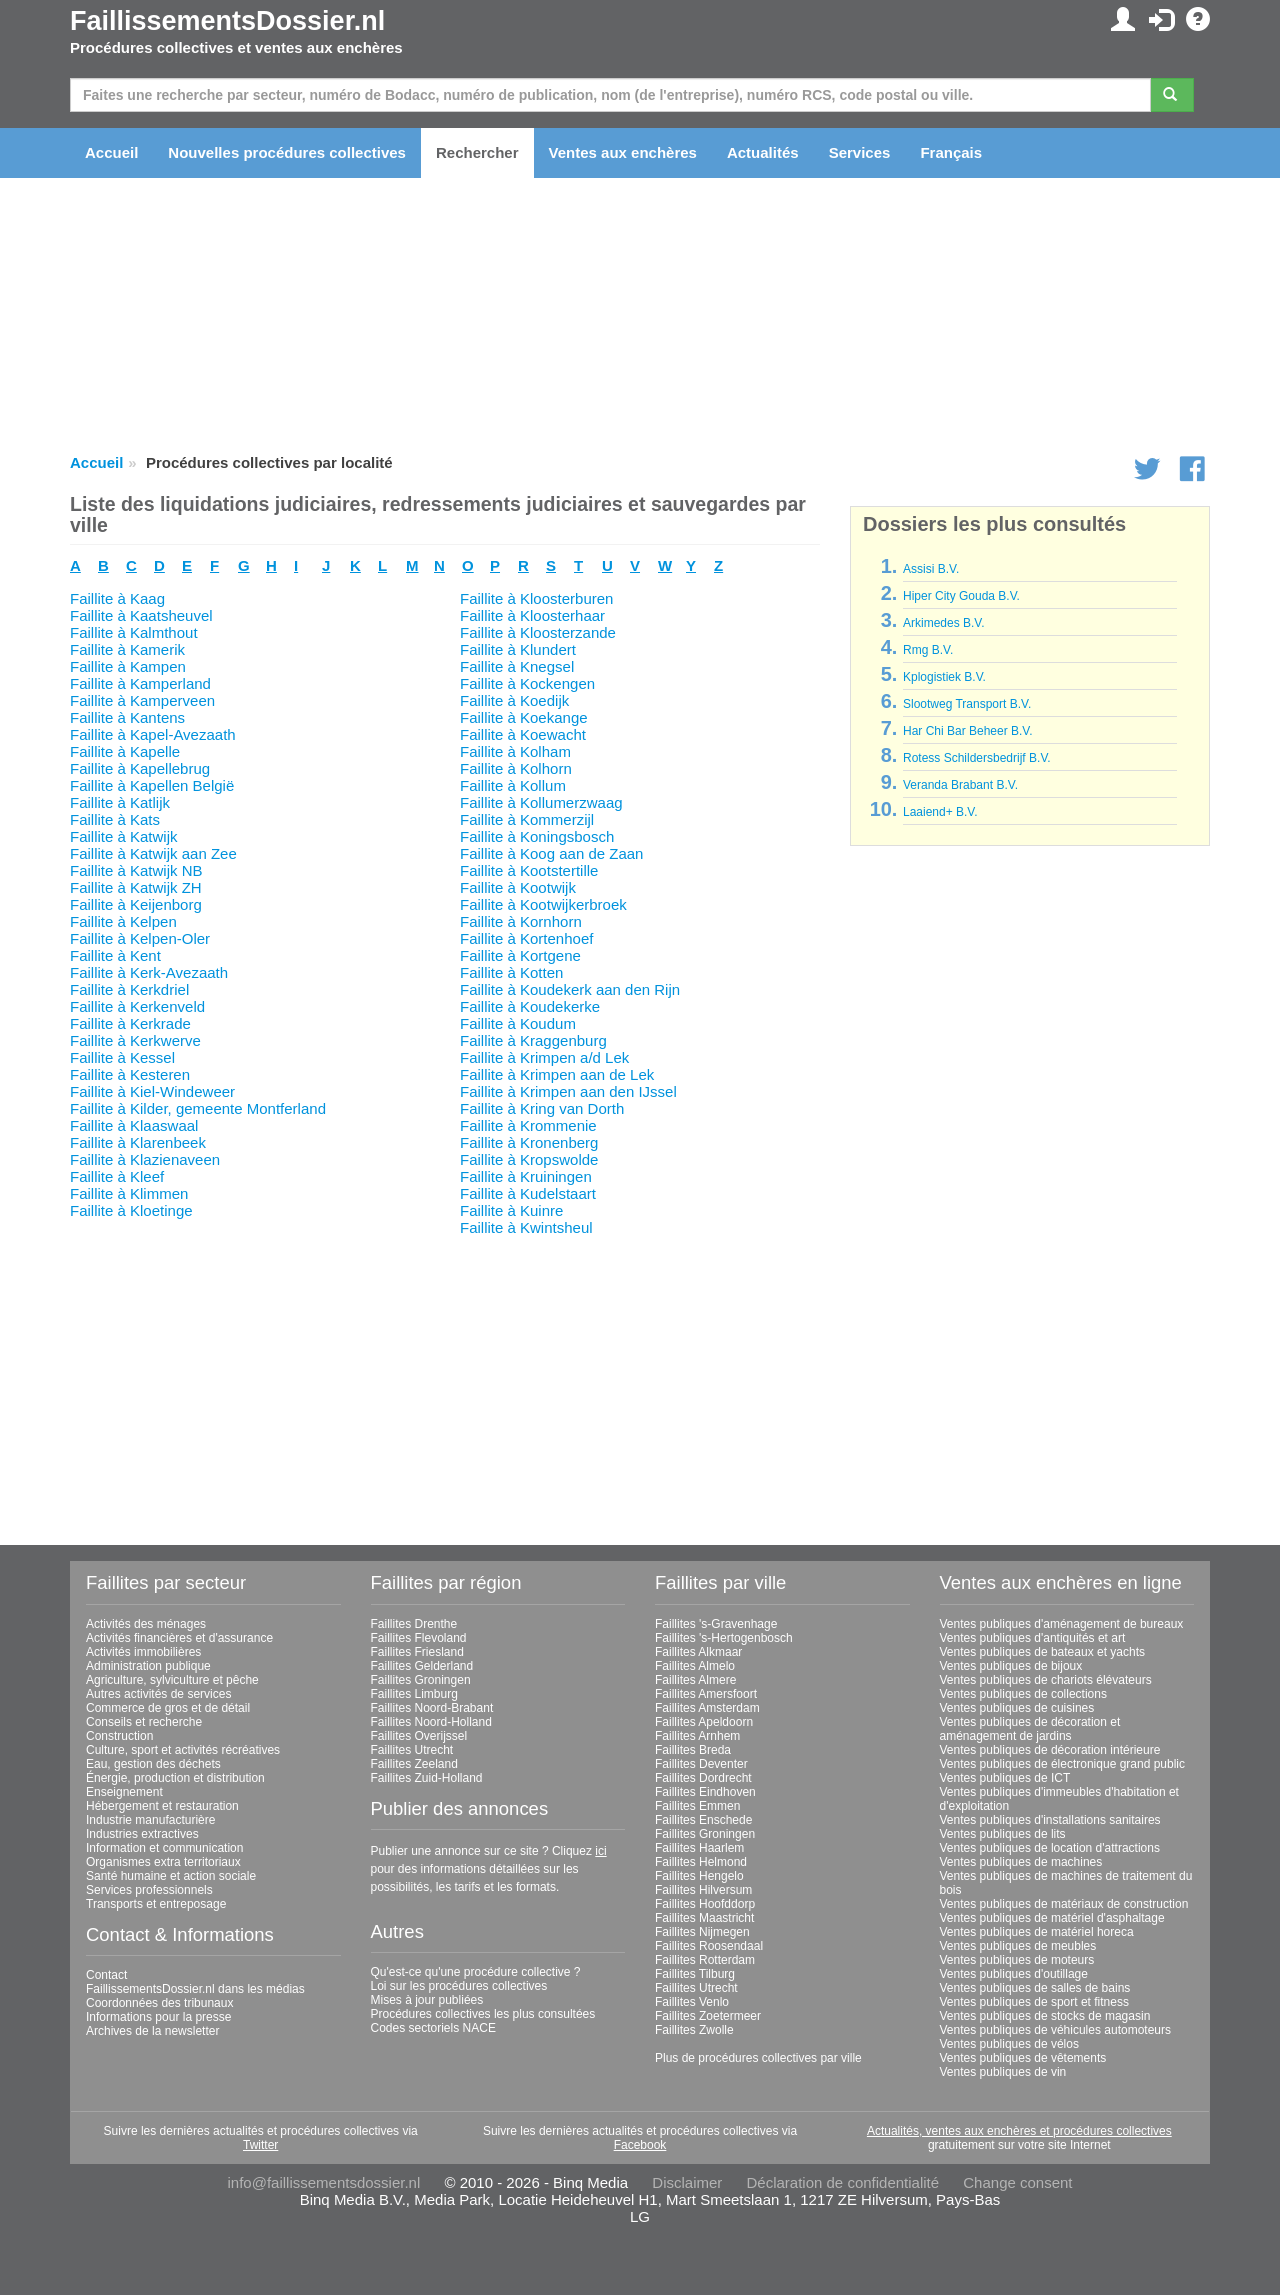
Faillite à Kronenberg (529, 1142)
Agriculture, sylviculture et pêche (172, 1680)
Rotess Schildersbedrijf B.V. (977, 758)
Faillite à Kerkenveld (137, 1006)
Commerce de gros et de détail (168, 1708)
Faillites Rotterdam (705, 1960)
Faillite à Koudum (518, 1023)
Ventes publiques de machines (1021, 1862)
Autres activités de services (158, 1694)
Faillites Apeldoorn (704, 1722)
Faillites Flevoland (419, 1638)
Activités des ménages (146, 1624)
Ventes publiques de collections (1023, 1694)
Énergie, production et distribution (175, 1778)
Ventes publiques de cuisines (1017, 1708)
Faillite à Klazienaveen (145, 1159)
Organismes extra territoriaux (163, 1862)
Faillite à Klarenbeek (138, 1142)
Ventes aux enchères (623, 152)
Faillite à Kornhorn (521, 921)
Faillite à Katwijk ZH (136, 887)
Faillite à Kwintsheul (526, 1227)
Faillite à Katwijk (124, 836)
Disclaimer (687, 2182)
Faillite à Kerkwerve (135, 1040)
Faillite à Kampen (128, 666)
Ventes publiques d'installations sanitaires (1050, 1820)
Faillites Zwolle (694, 2030)
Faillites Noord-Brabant (432, 1708)
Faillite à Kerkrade (130, 1023)
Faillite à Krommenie (528, 1125)
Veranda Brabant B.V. (960, 785)
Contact (106, 1975)
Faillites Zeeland (414, 1764)
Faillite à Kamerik (127, 649)
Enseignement (124, 1792)
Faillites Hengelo (699, 1876)
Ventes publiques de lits (1003, 1834)
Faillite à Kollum (513, 785)
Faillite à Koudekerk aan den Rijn (570, 989)
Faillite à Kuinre (511, 1210)
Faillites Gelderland (422, 1666)
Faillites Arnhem (697, 1736)
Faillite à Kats (115, 819)
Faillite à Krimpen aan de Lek (557, 1074)
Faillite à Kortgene (520, 955)
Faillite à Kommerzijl (527, 819)
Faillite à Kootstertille (529, 870)
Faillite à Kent (115, 955)
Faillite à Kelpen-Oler (140, 938)
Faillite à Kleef (117, 1176)
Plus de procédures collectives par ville (758, 2058)
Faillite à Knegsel (517, 666)
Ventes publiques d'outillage (1014, 1974)
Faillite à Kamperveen (142, 700)
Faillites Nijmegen (702, 1932)
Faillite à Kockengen (527, 683)
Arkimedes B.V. (944, 623)
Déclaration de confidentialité (842, 2182)
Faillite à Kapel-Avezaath (153, 734)
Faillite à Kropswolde (529, 1159)
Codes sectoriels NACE (433, 2028)
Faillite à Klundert (518, 649)
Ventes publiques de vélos (1009, 2044)
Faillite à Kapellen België (152, 785)
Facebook (640, 2145)
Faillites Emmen (697, 1806)
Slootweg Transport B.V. (967, 704)
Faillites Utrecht (412, 1750)
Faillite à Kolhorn (516, 768)
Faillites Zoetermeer (708, 2016)
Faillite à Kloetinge (131, 1210)
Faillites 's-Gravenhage (716, 1624)
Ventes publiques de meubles (1018, 1946)
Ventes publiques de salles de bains (1035, 1988)
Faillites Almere (695, 1680)
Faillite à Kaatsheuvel (141, 615)
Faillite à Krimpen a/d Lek (544, 1057)
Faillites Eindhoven (705, 1792)
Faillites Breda (693, 1750)
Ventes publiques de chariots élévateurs (1046, 1680)
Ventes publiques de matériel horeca (1037, 1932)
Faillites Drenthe (414, 1624)
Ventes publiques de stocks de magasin (1045, 2016)
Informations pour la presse (158, 2017)
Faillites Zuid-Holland (427, 1778)
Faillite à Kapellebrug (140, 768)
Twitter (260, 2145)
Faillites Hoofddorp (705, 1904)
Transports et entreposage (156, 1904)
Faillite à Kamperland (140, 683)
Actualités (763, 152)
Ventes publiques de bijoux (1011, 1666)
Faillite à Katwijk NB (136, 870)
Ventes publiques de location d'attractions (1050, 1848)
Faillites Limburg (414, 1694)
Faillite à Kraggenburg (533, 1040)
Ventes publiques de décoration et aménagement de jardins (1030, 1729)
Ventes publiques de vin (1003, 2072)
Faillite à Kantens (127, 717)
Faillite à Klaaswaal (134, 1125)
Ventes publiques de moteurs (1017, 1960)
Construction (119, 1736)
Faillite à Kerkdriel (129, 989)
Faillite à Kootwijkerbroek (543, 904)
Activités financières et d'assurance (179, 1638)
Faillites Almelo (695, 1666)
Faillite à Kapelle (125, 751)
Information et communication (164, 1848)
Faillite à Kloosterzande (538, 632)
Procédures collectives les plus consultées (483, 2014)
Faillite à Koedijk (514, 700)
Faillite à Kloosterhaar (532, 615)
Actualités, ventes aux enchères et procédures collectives (1019, 2131)
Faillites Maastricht (704, 1918)
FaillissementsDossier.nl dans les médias (195, 1989)
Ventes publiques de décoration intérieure (1050, 1750)
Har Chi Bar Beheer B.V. (968, 731)
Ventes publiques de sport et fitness (1034, 2002)
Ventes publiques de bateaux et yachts (1042, 1652)
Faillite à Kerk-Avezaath (149, 972)
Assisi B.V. (931, 569)
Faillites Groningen (421, 1680)
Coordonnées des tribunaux (159, 2003)
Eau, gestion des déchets (153, 1764)
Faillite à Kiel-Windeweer (152, 1091)
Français (951, 152)
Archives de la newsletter (152, 2031)
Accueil (111, 152)
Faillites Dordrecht (703, 1778)
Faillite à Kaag (117, 598)
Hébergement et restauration (162, 1806)
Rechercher (477, 152)
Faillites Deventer (701, 1764)
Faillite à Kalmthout (134, 632)
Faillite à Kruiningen (526, 1176)
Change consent (1017, 2182)
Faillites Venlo (692, 2002)
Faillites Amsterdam (707, 1708)
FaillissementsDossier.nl (227, 21)
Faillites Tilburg (695, 1974)
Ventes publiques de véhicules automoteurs (1056, 2030)
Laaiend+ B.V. (940, 812)
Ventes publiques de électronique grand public (1063, 1764)
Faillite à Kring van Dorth (542, 1108)
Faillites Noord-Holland (431, 1722)
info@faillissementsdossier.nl (323, 2182)
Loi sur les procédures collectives (459, 1986)
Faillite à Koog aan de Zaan (551, 853)
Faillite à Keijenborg (136, 904)
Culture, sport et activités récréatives (183, 1750)
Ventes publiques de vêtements (1023, 2058)
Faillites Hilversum (703, 1890)
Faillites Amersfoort (706, 1694)
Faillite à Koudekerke (530, 1006)
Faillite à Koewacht (523, 734)
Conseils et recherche (144, 1722)
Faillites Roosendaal (709, 1946)
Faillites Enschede (703, 1820)
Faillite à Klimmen (129, 1193)
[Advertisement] (445, 1376)
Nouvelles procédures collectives (287, 152)
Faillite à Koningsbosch (537, 836)
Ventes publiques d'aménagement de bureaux (1062, 1624)
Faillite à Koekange (524, 717)
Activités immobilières (143, 1652)
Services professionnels (149, 1890)
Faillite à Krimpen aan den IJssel (568, 1091)
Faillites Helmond (701, 1862)
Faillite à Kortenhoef (526, 938)
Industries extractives (142, 1834)
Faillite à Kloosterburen (536, 598)
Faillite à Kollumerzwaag (541, 802)
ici (600, 1851)
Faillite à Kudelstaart (528, 1193)
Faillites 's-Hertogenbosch (724, 1638)
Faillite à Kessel (122, 1057)
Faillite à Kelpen (123, 921)
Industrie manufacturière (150, 1820)
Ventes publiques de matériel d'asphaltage (1052, 1918)
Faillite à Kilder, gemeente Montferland (198, 1108)
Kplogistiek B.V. (944, 677)
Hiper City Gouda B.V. (961, 596)
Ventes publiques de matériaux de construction (1064, 1904)
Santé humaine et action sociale (171, 1876)
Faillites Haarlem (699, 1848)
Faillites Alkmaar (698, 1652)
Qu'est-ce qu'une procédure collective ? (476, 1972)
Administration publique (148, 1666)
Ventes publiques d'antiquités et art (1033, 1638)
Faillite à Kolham (515, 751)
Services (860, 152)
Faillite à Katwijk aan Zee (153, 853)
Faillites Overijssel (419, 1736)
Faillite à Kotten (511, 972)
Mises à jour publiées (427, 2000)
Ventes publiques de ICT (1005, 1778)
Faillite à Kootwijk (518, 887)
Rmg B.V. (928, 650)
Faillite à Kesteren (130, 1074)
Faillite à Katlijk (120, 802)
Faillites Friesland (417, 1652)
